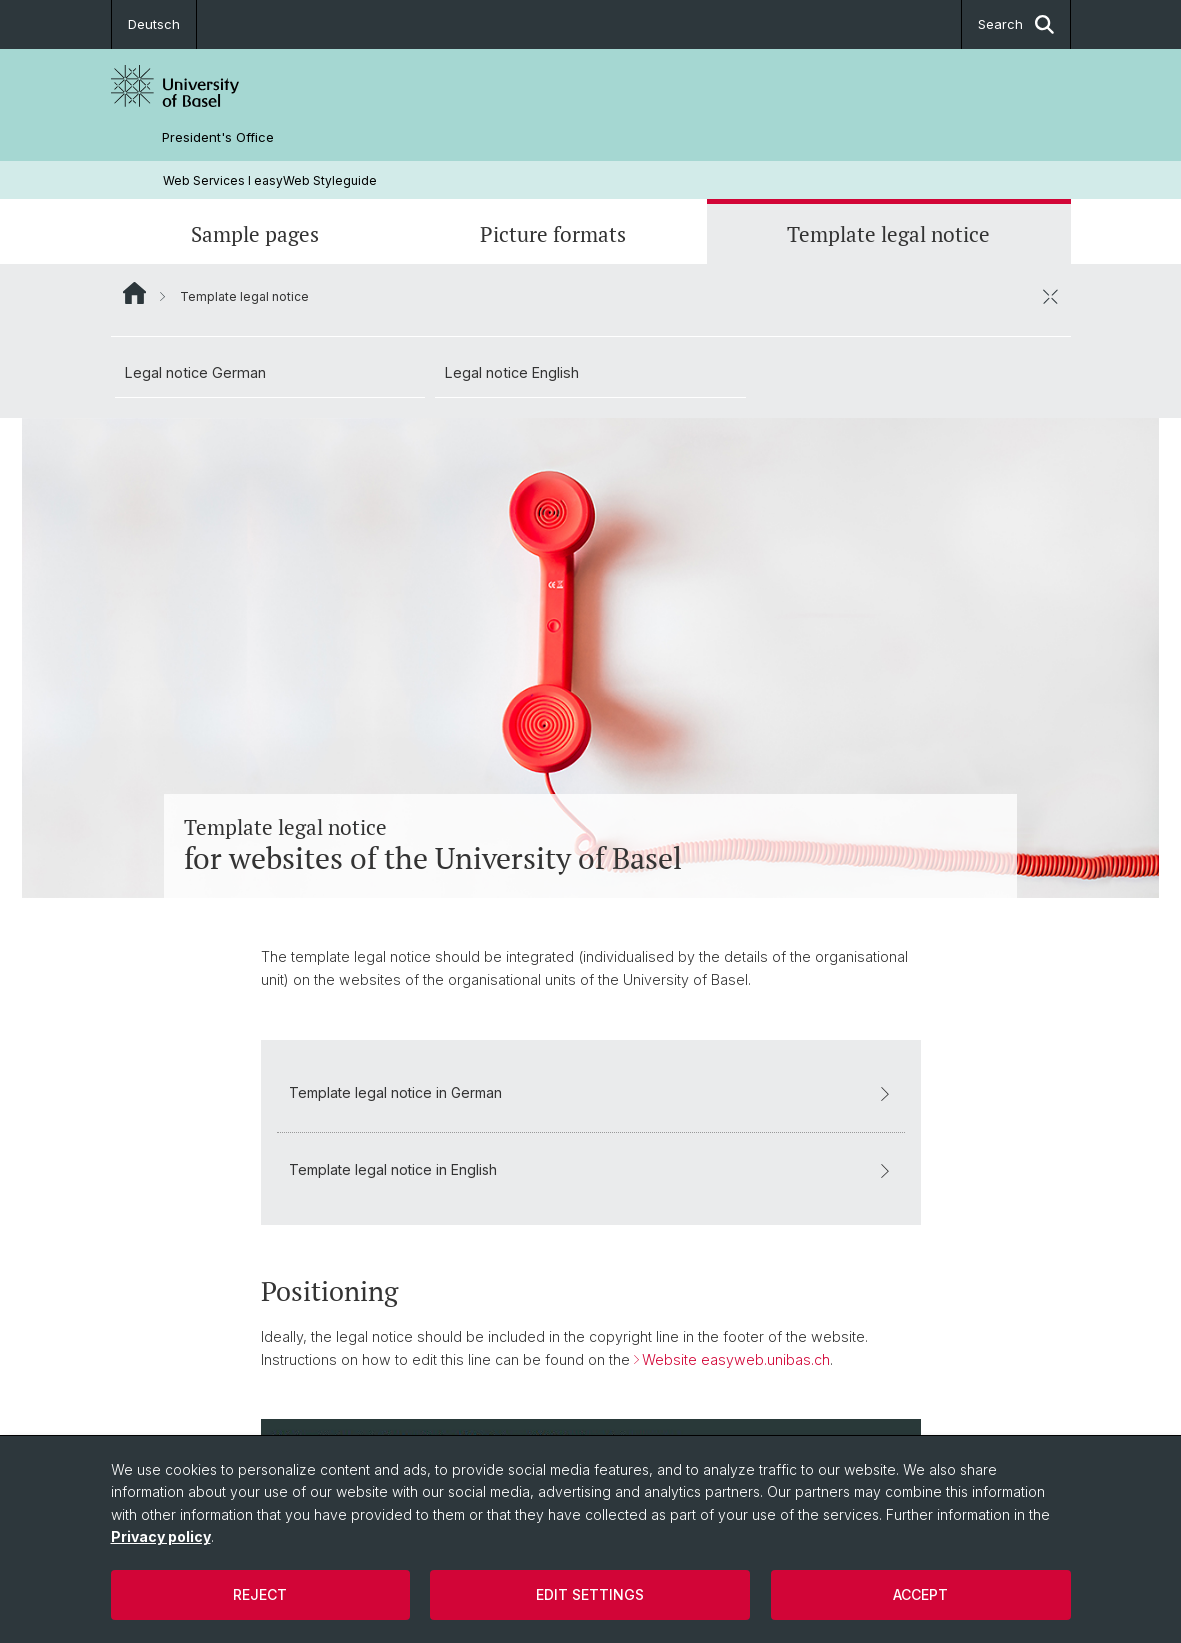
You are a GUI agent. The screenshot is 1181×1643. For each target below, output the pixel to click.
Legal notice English (512, 372)
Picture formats (553, 234)
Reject (260, 1594)
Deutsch (154, 24)
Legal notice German (195, 372)
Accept (920, 1594)
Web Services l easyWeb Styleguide (270, 180)
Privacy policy (161, 1536)
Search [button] (1016, 24)
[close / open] (1051, 296)
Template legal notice (888, 234)
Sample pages (255, 234)
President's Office (218, 137)
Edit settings (590, 1594)
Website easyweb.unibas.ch (736, 1358)
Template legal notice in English (591, 1169)
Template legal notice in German (591, 1092)
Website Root (134, 293)
